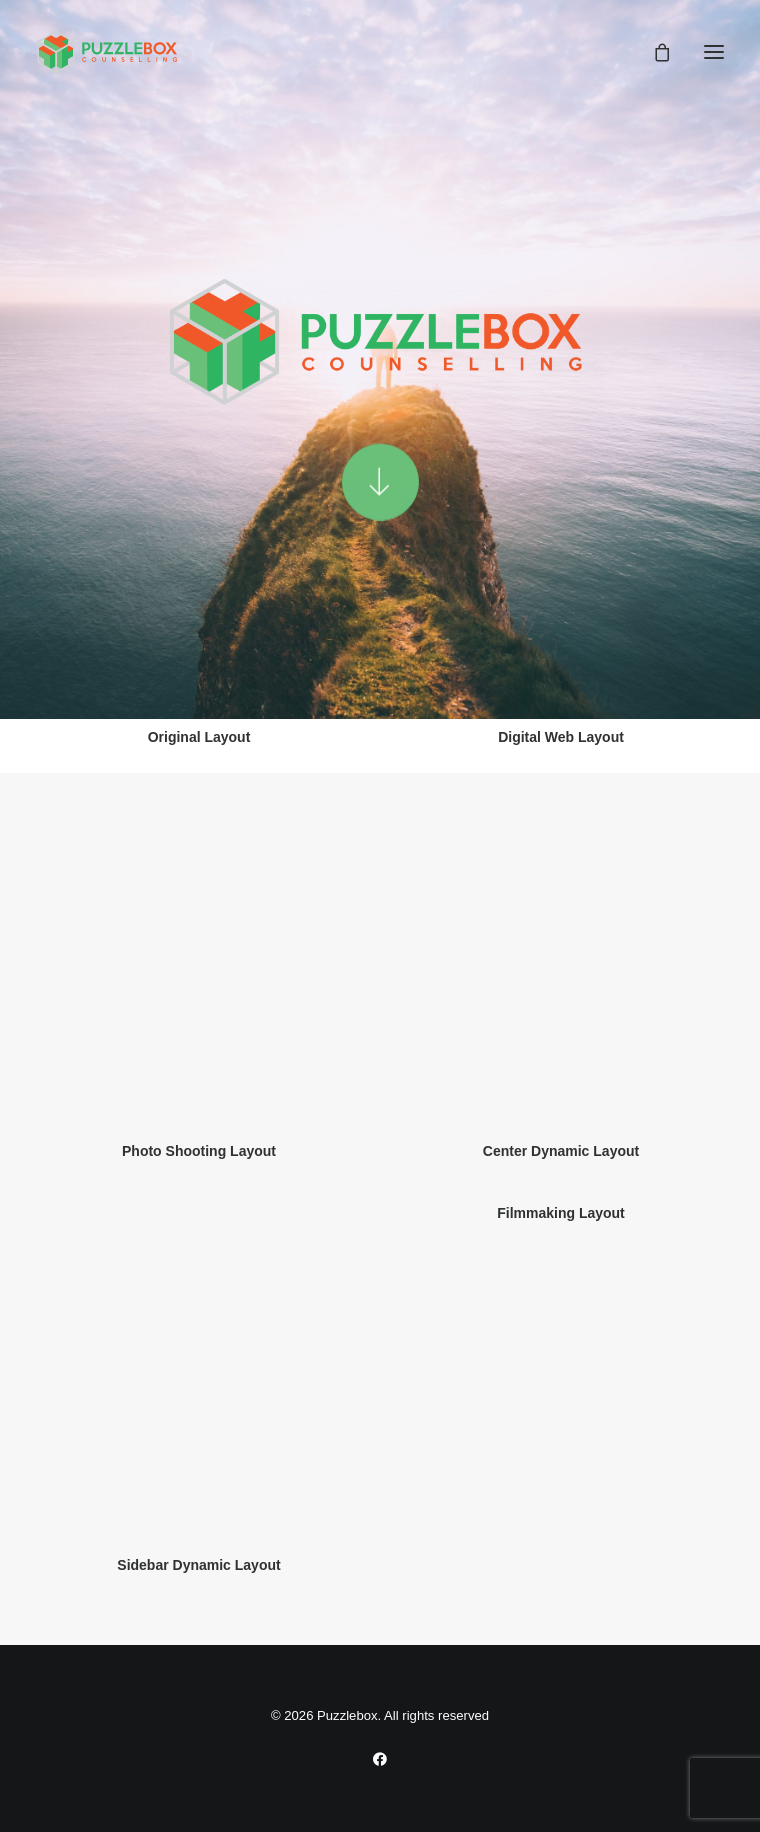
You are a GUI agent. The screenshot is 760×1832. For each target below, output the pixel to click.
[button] (714, 52)
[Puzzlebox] (111, 52)
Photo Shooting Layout (199, 1151)
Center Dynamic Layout (561, 1151)
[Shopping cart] (653, 52)
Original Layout (199, 737)
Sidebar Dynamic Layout (198, 1565)
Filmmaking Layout (561, 1213)
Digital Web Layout (561, 737)
